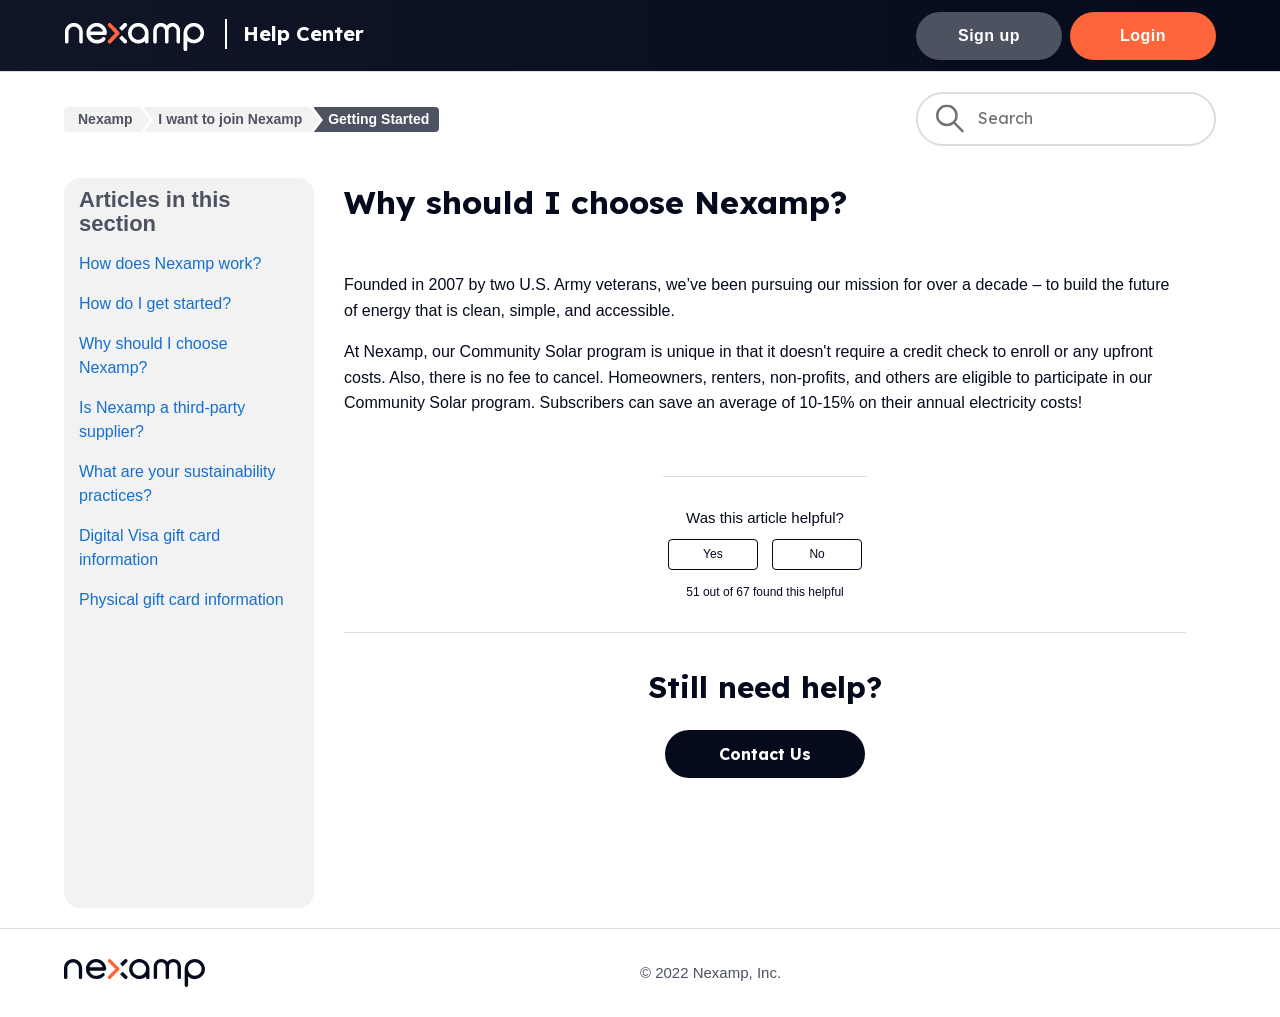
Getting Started (378, 119)
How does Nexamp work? (170, 263)
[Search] (1066, 119)
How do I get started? (155, 303)
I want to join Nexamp (230, 119)
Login (1143, 35)
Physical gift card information (181, 599)
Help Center (303, 33)
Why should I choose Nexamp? (153, 355)
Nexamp (105, 119)
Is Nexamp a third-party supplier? (162, 419)
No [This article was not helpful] (816, 554)
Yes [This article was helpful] (713, 554)
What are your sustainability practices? (177, 483)
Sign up (989, 35)
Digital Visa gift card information (149, 547)
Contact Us (765, 754)
